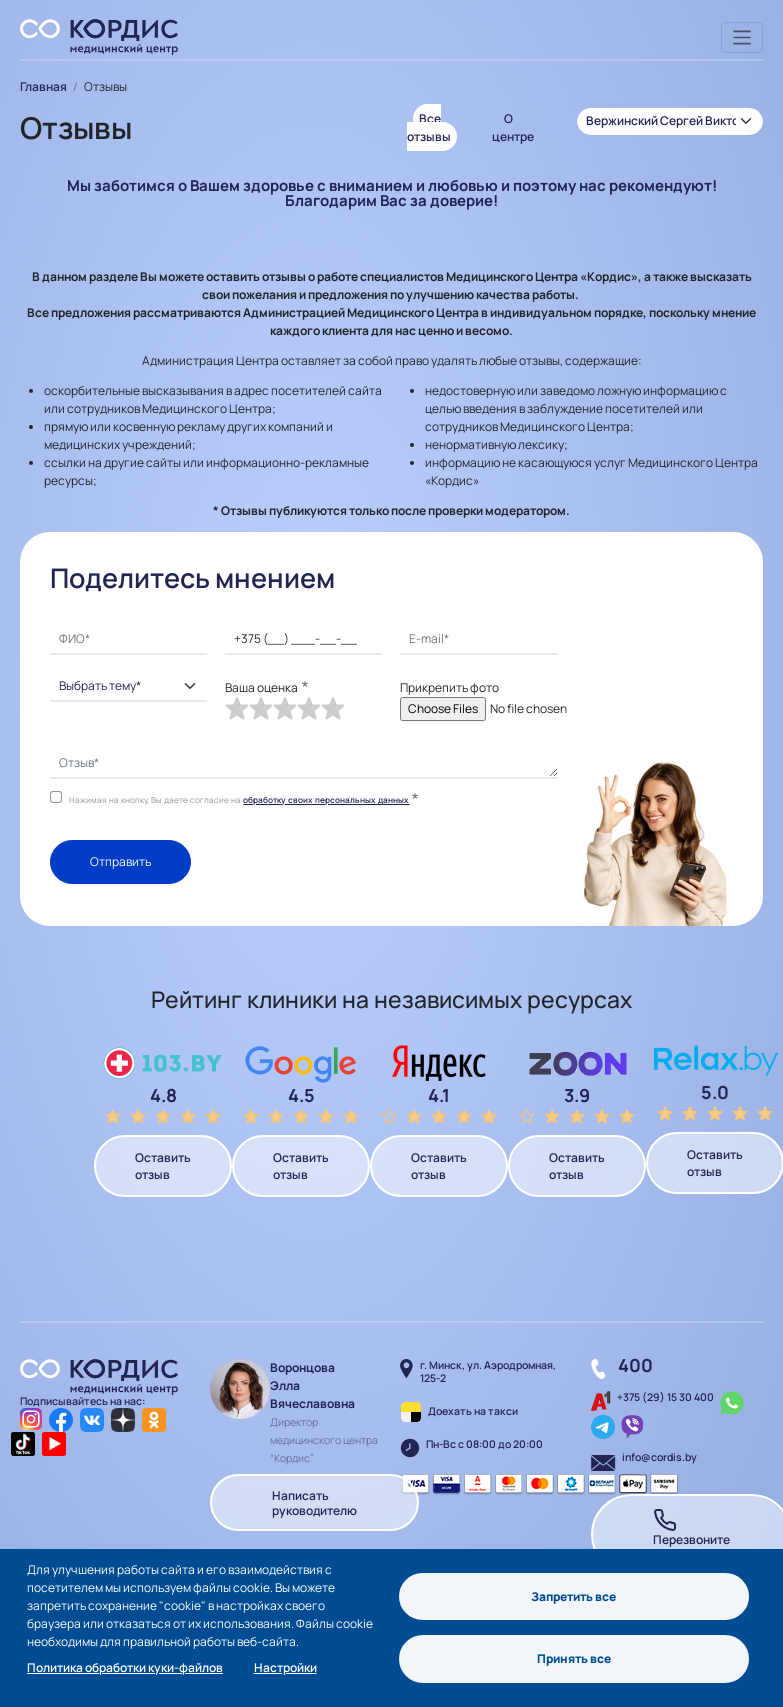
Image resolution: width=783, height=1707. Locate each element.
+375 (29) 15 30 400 (665, 1397)
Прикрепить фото (449, 687)
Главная (43, 86)
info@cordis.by (659, 1457)
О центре (513, 127)
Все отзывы (429, 127)
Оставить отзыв (163, 1166)
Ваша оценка (261, 687)
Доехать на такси (473, 1411)
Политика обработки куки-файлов (125, 1667)
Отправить (120, 862)
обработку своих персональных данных (326, 799)
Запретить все (573, 1595)
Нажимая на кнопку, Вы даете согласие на (239, 799)
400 (635, 1365)
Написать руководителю (314, 1502)
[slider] (285, 709)
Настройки (285, 1667)
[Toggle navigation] (742, 37)
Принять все (574, 1658)
